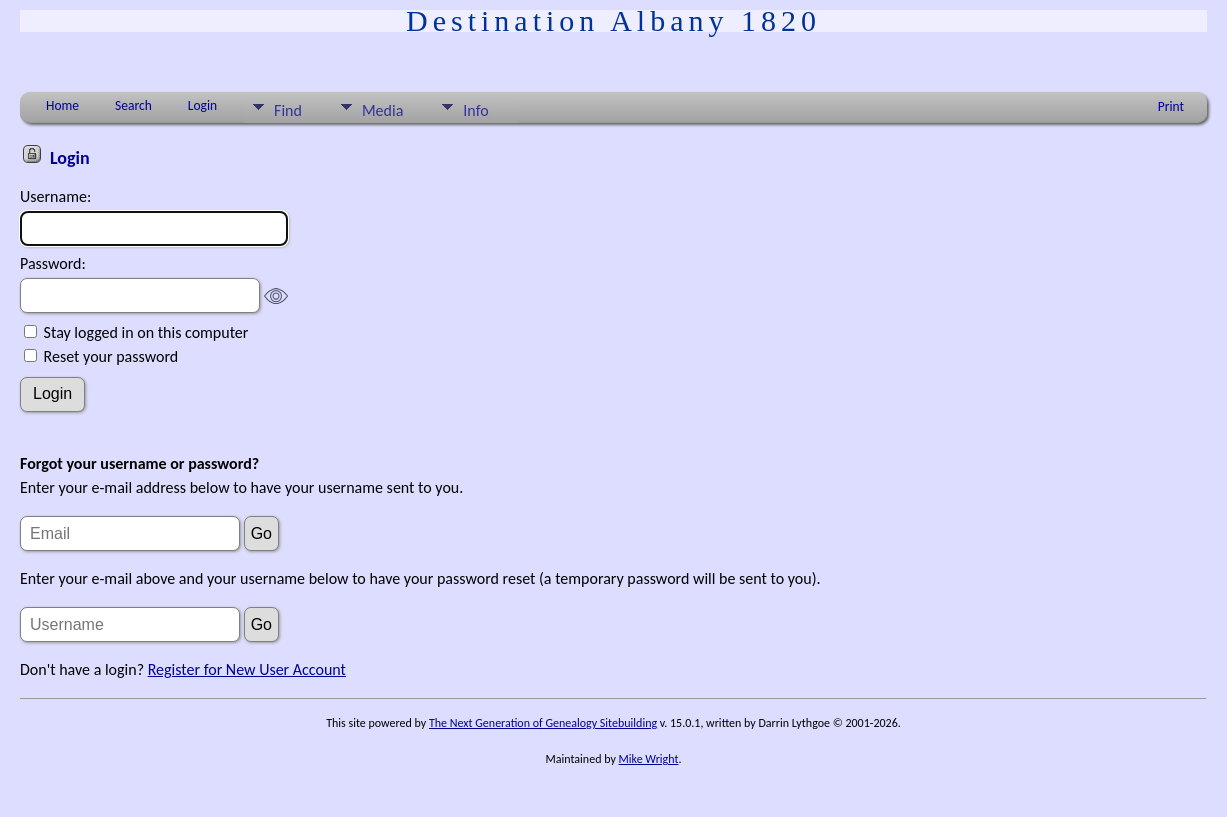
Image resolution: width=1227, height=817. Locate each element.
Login (202, 105)
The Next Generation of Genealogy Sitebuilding (543, 723)
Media (382, 110)
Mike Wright (649, 759)
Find (288, 110)
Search (133, 105)
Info (475, 110)
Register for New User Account (247, 669)
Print (1171, 106)
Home (62, 105)
